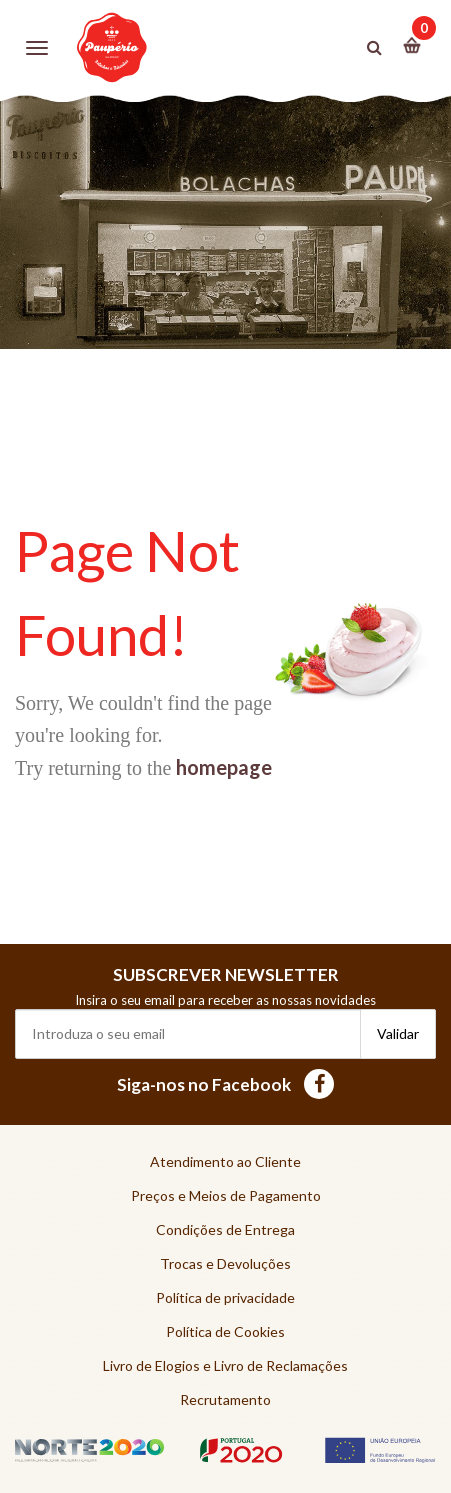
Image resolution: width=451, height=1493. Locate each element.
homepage (224, 767)
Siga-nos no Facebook (225, 1084)
